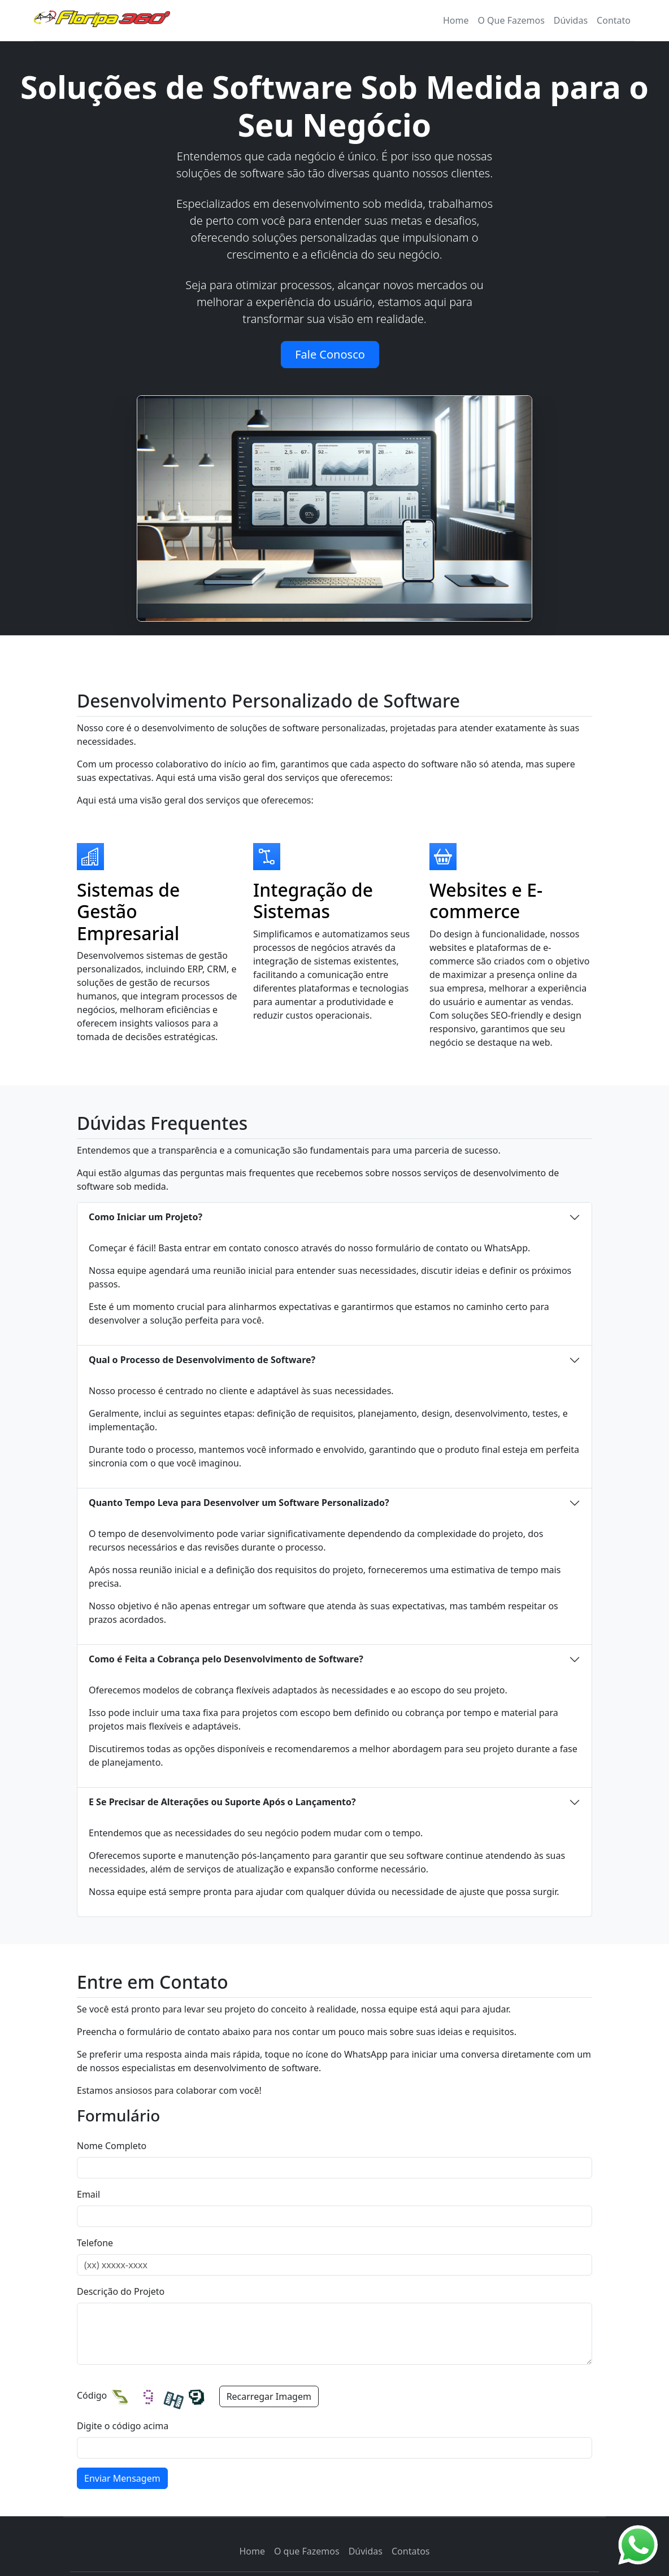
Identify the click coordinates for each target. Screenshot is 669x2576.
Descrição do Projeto (120, 2291)
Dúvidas (571, 20)
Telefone (95, 2243)
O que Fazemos (307, 2551)
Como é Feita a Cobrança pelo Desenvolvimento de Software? (226, 1659)
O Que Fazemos (510, 20)
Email (88, 2194)
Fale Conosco (330, 354)
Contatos (411, 2551)
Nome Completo (111, 2146)
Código (92, 2395)
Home (252, 2551)
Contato (614, 20)
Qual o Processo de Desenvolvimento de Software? (202, 1360)
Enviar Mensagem (122, 2478)
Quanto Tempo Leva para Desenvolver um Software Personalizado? (239, 1502)
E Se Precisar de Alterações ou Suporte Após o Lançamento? (222, 1802)
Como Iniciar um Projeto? (145, 1217)
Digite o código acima (122, 2426)
